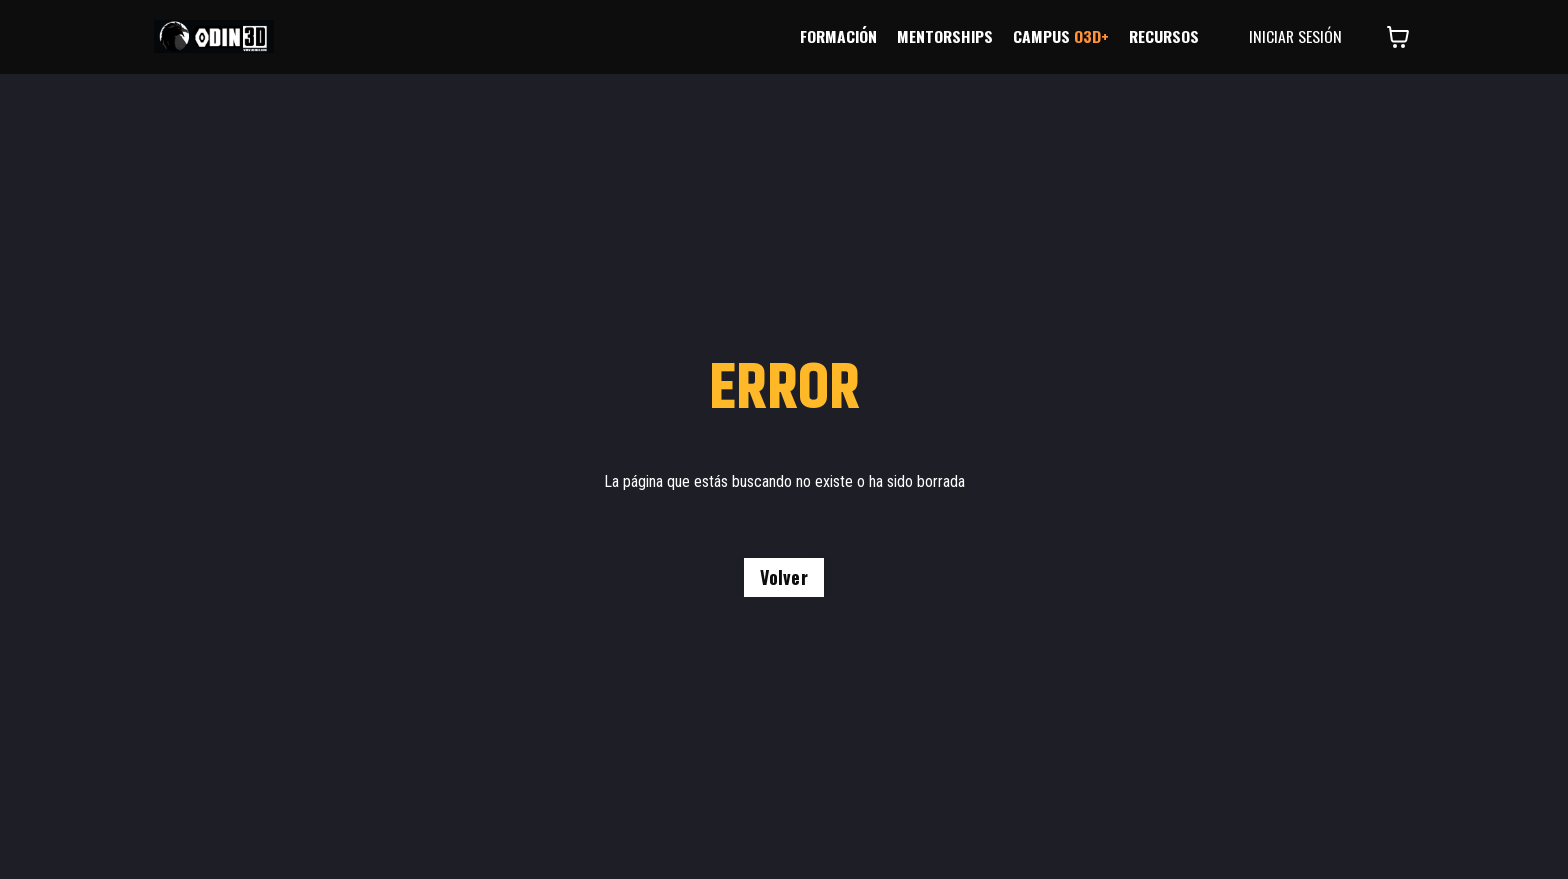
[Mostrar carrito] (1398, 37)
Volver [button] (784, 576)
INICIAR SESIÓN (1295, 37)
